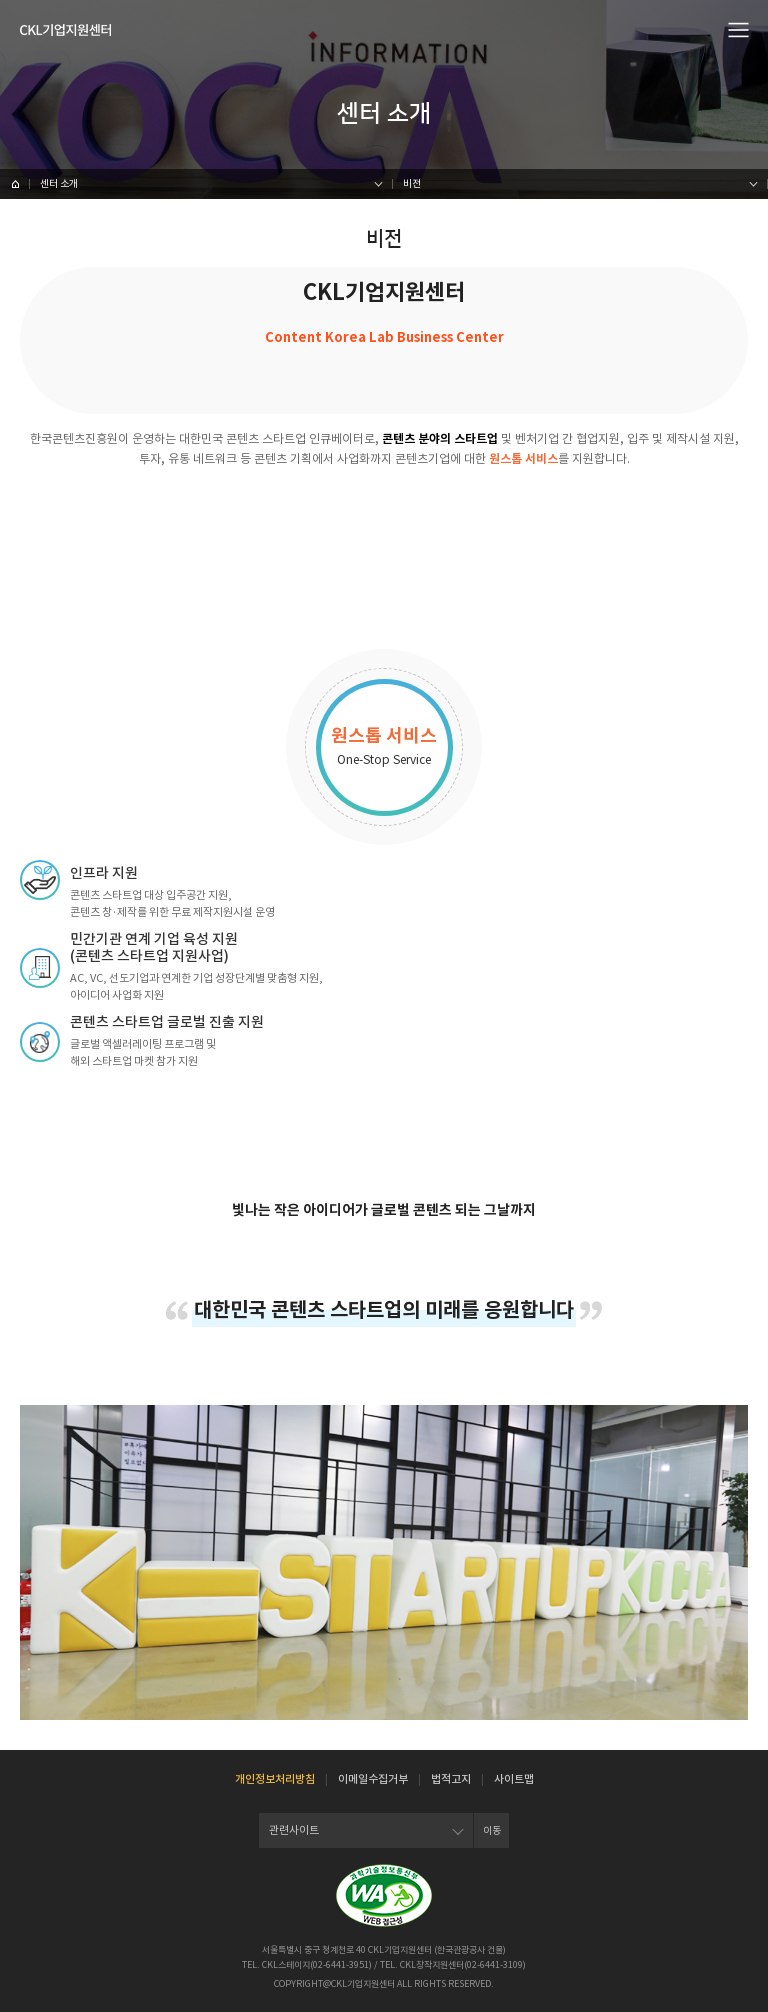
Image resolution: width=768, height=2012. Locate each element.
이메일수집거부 (373, 1779)
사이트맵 (514, 1779)
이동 (492, 1830)
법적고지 (451, 1779)
